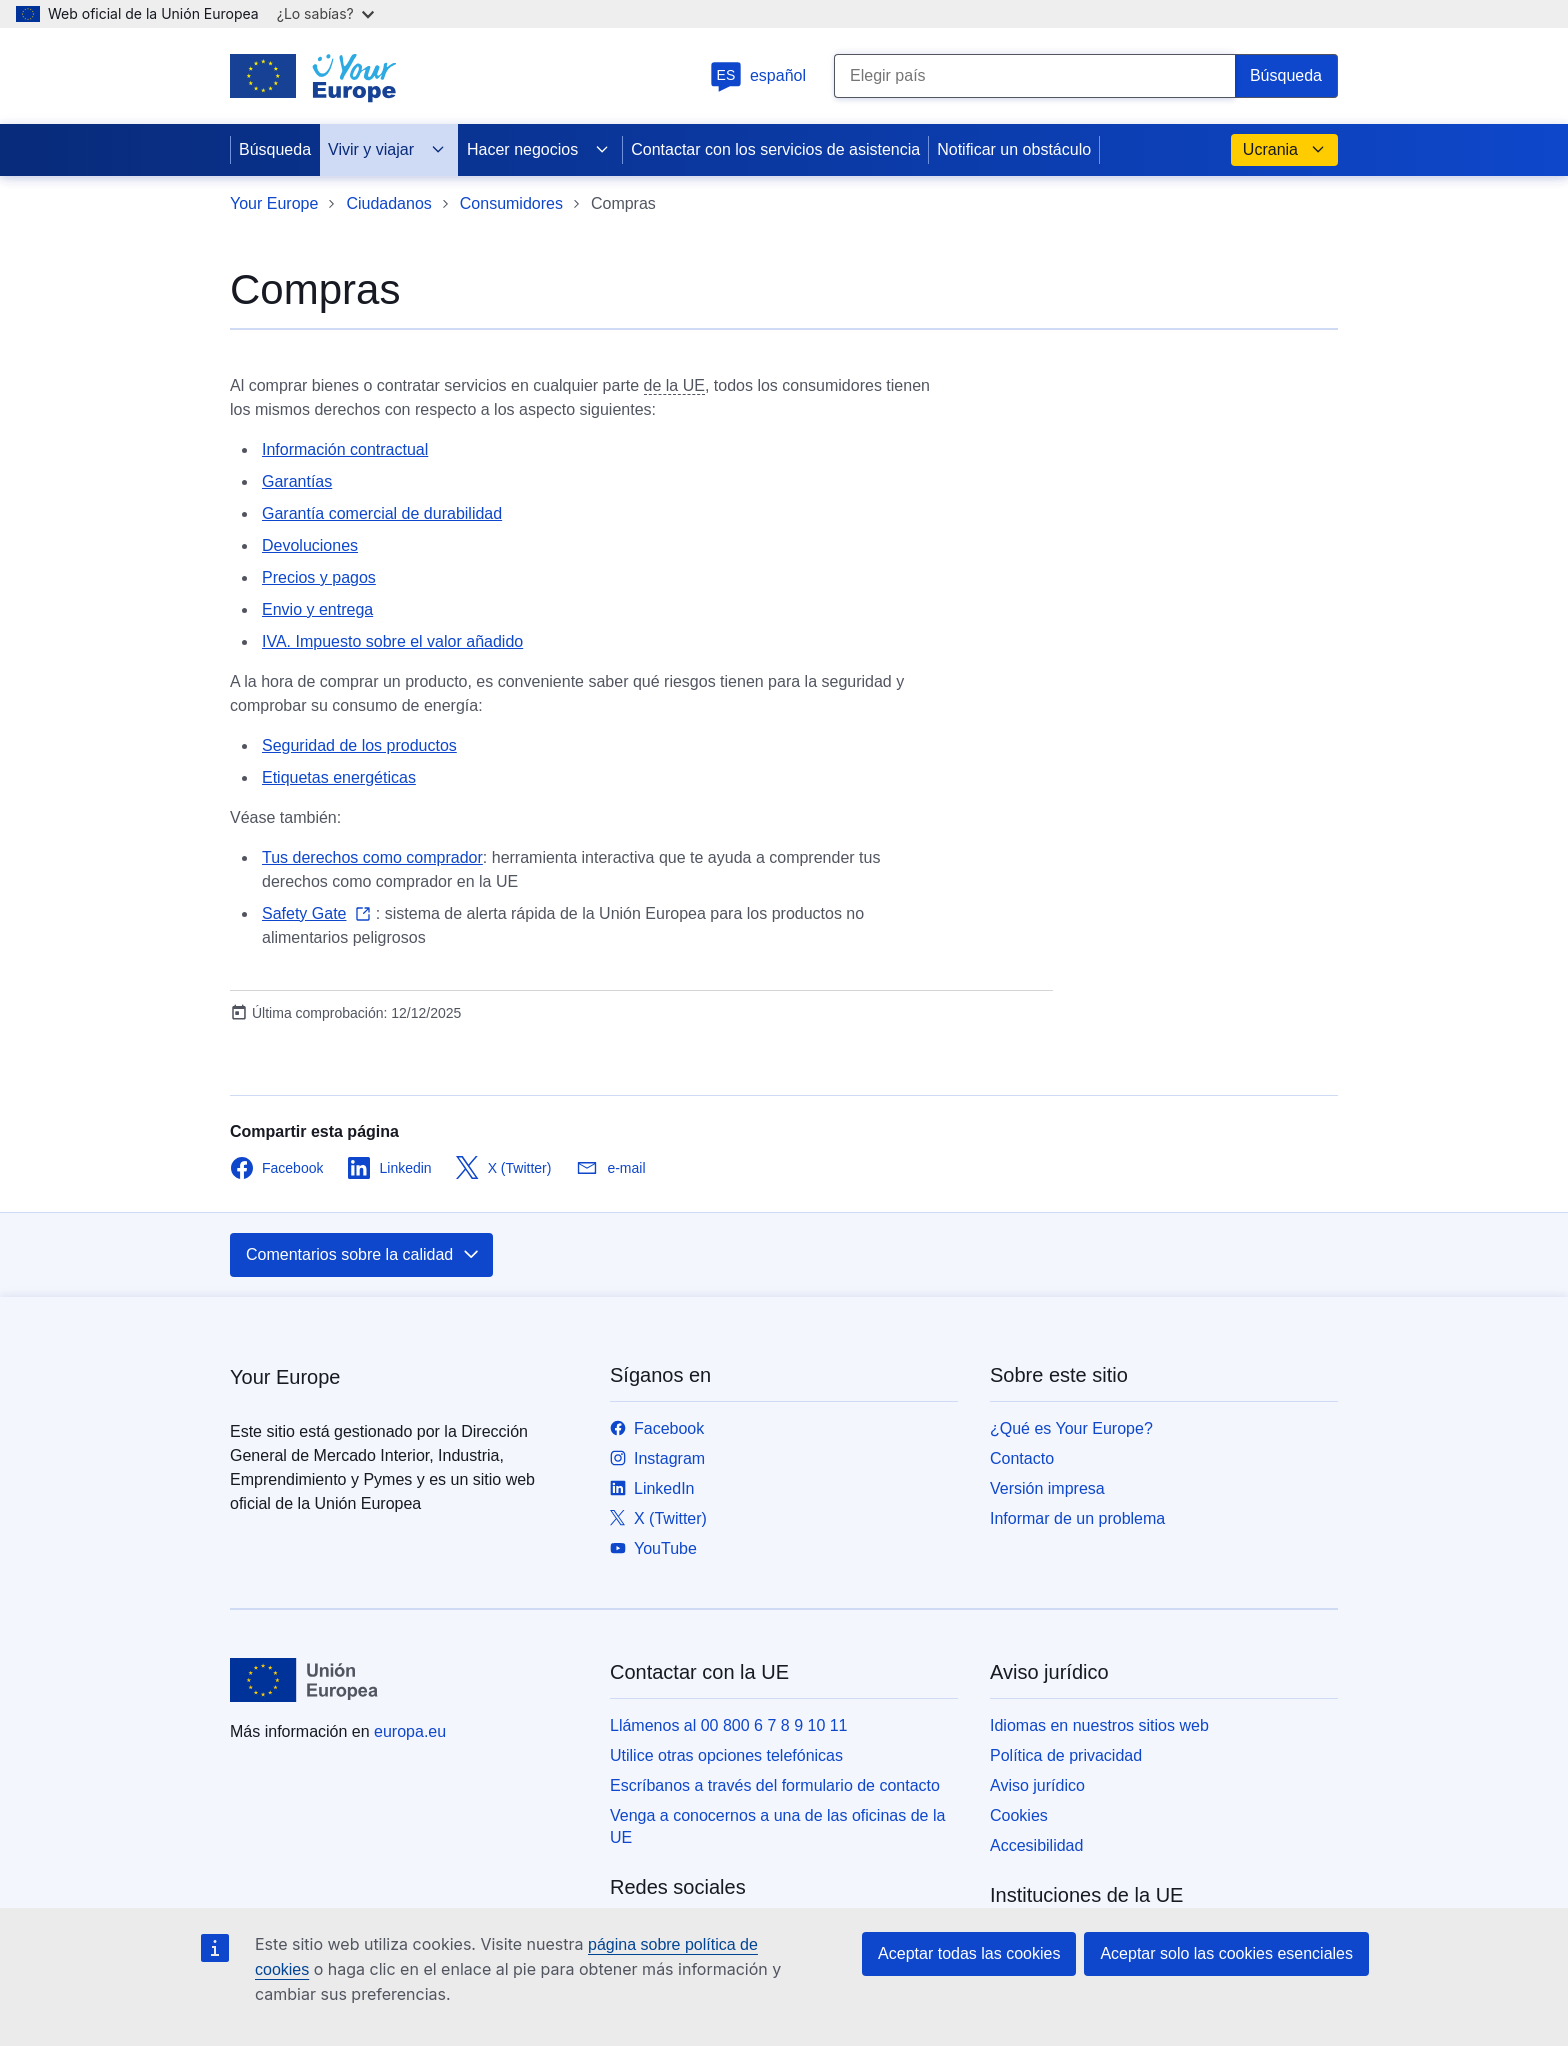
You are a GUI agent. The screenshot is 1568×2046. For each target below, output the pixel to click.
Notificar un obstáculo (1014, 149)
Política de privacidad (1066, 1755)
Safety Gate (304, 913)
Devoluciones (310, 545)
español (758, 75)
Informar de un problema (1077, 1518)
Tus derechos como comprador (372, 857)
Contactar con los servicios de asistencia (775, 149)
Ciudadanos (388, 203)
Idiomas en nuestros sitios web (1099, 1725)
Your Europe (274, 203)
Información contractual (345, 449)
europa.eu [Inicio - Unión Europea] (410, 1731)
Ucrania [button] (1284, 150)
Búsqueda (275, 149)
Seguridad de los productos (359, 745)
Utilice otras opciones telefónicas (726, 1755)
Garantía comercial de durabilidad (382, 513)
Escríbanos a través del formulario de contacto (775, 1785)
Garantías (297, 481)
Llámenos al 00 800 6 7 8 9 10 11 (729, 1725)
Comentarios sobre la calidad (363, 1255)
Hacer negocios (538, 150)
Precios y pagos (319, 577)
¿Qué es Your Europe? (1071, 1428)
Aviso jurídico (1037, 1785)
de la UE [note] (674, 385)
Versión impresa (1047, 1488)
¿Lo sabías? (325, 13)
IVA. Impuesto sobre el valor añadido (392, 641)
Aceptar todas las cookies (969, 1953)
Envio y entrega (317, 609)
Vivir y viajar (387, 150)
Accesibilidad (1036, 1845)
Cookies (1019, 1815)
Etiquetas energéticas (339, 777)
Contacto (1022, 1458)
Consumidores (511, 203)
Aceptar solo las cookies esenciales (1226, 1953)
